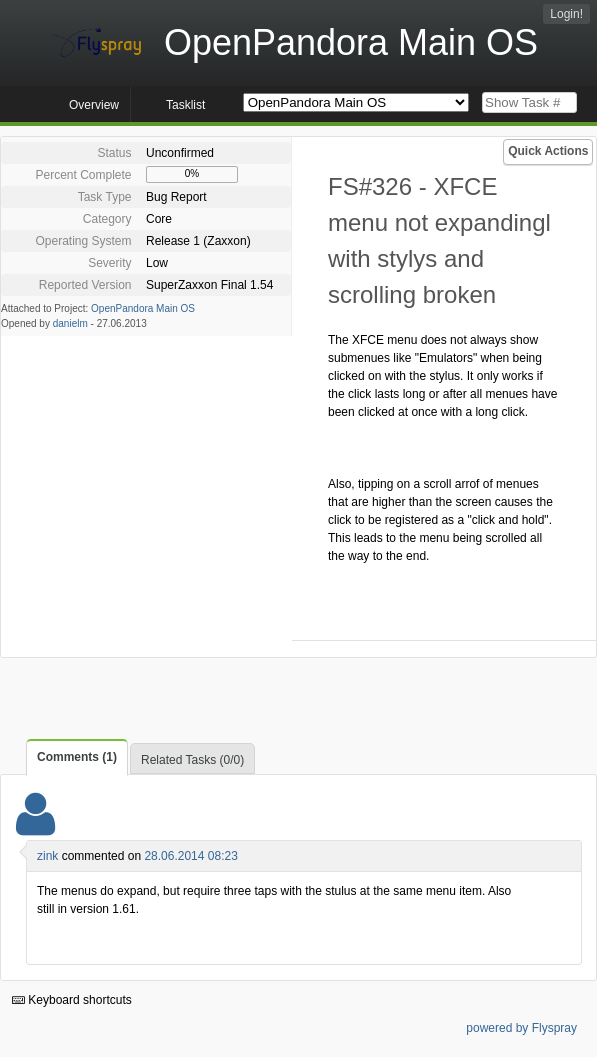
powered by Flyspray (521, 1028)
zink (47, 856)
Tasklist (185, 105)
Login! (566, 14)
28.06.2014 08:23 (190, 856)
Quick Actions (548, 151)
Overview (94, 105)
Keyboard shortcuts (72, 1000)
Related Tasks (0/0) (192, 760)
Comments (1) (77, 757)
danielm (70, 323)
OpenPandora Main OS (143, 308)
